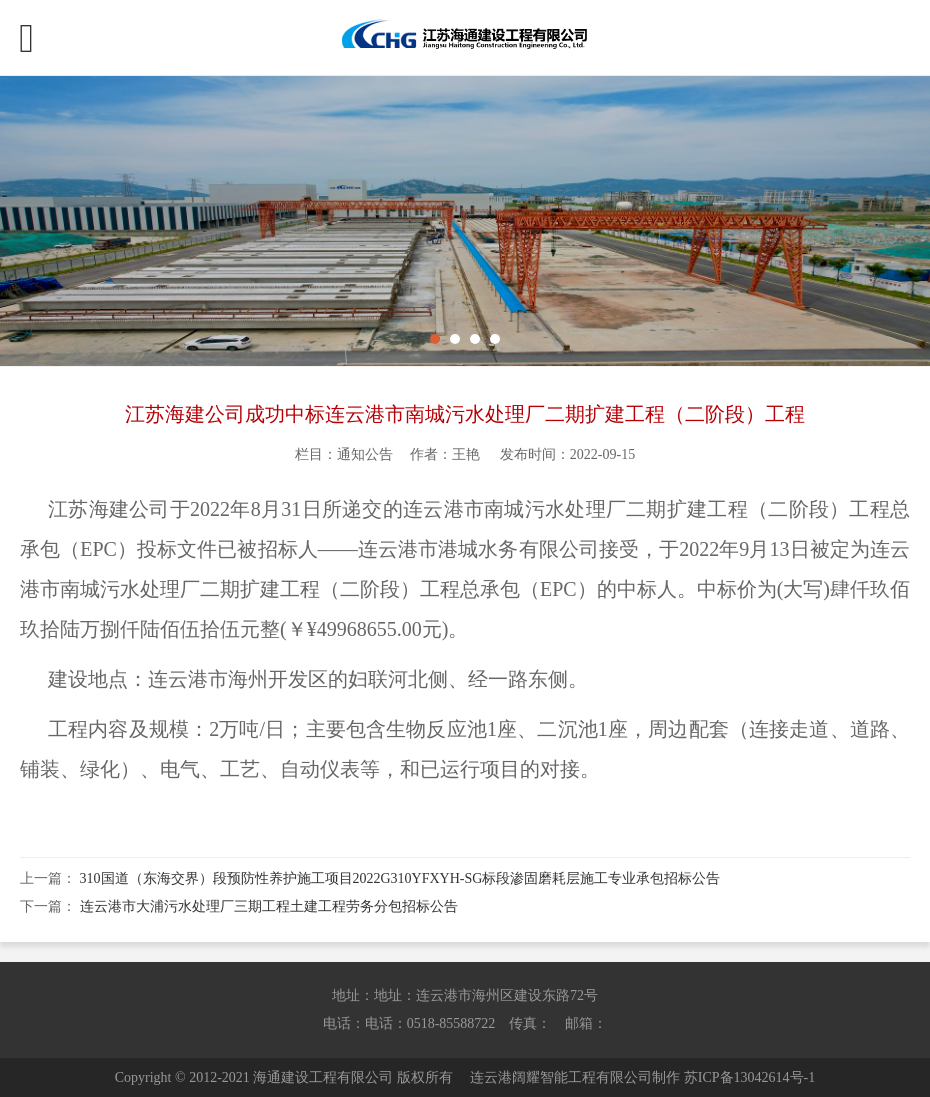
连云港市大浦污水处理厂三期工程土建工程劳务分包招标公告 (269, 906)
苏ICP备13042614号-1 (749, 1077)
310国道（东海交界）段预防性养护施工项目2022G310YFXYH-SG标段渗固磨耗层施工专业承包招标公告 (400, 878)
